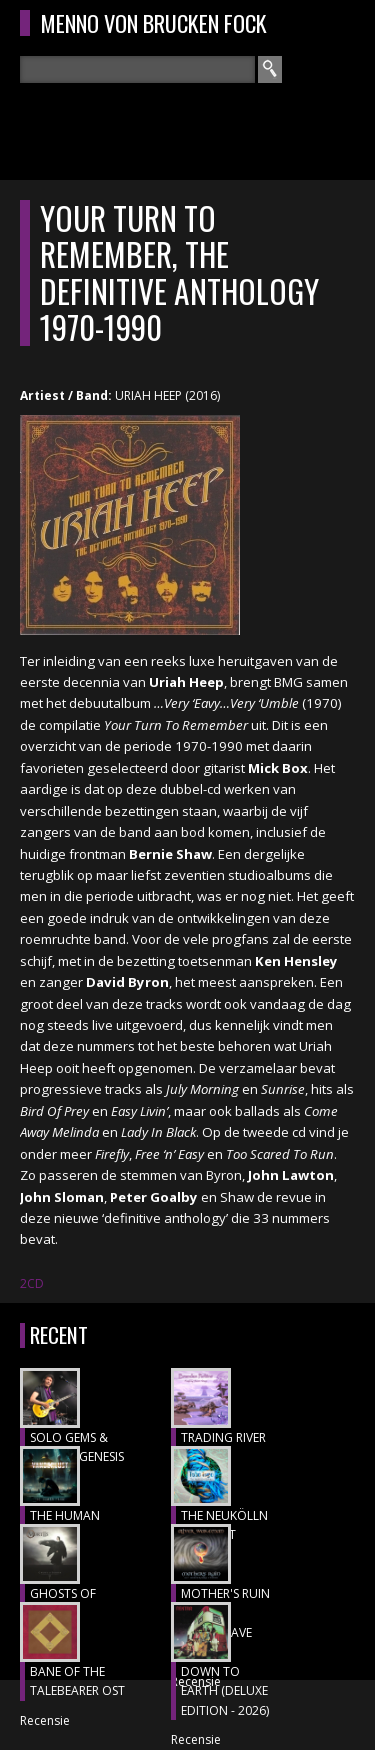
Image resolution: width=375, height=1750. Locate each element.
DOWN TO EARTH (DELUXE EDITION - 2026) (225, 1691)
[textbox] (137, 69)
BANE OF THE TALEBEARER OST (77, 1681)
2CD (32, 1283)
